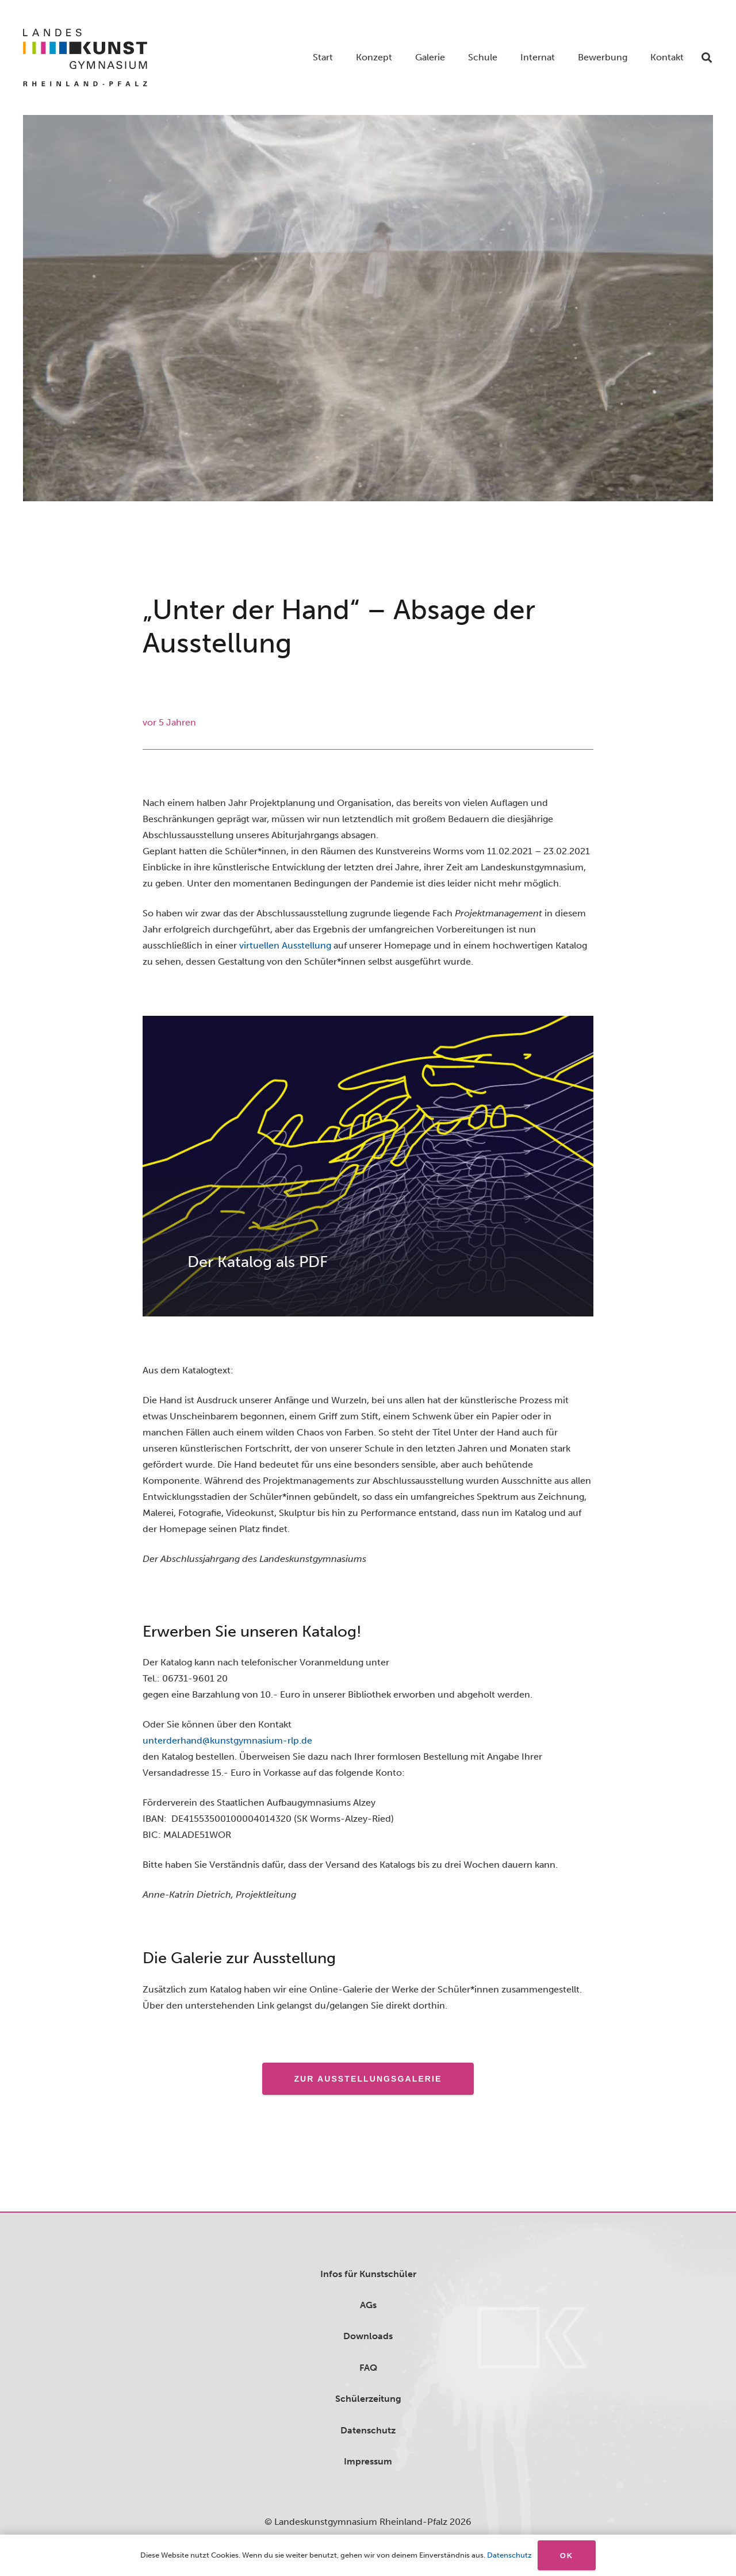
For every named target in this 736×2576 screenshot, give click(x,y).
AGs (368, 2304)
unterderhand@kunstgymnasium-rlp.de (227, 1740)
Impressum (368, 2461)
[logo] (85, 57)
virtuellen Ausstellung (285, 945)
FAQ (368, 2367)
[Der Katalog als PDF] (368, 1166)
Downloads (368, 2336)
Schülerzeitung (368, 2398)
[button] (706, 57)
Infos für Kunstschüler (368, 2273)
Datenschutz (368, 2430)
